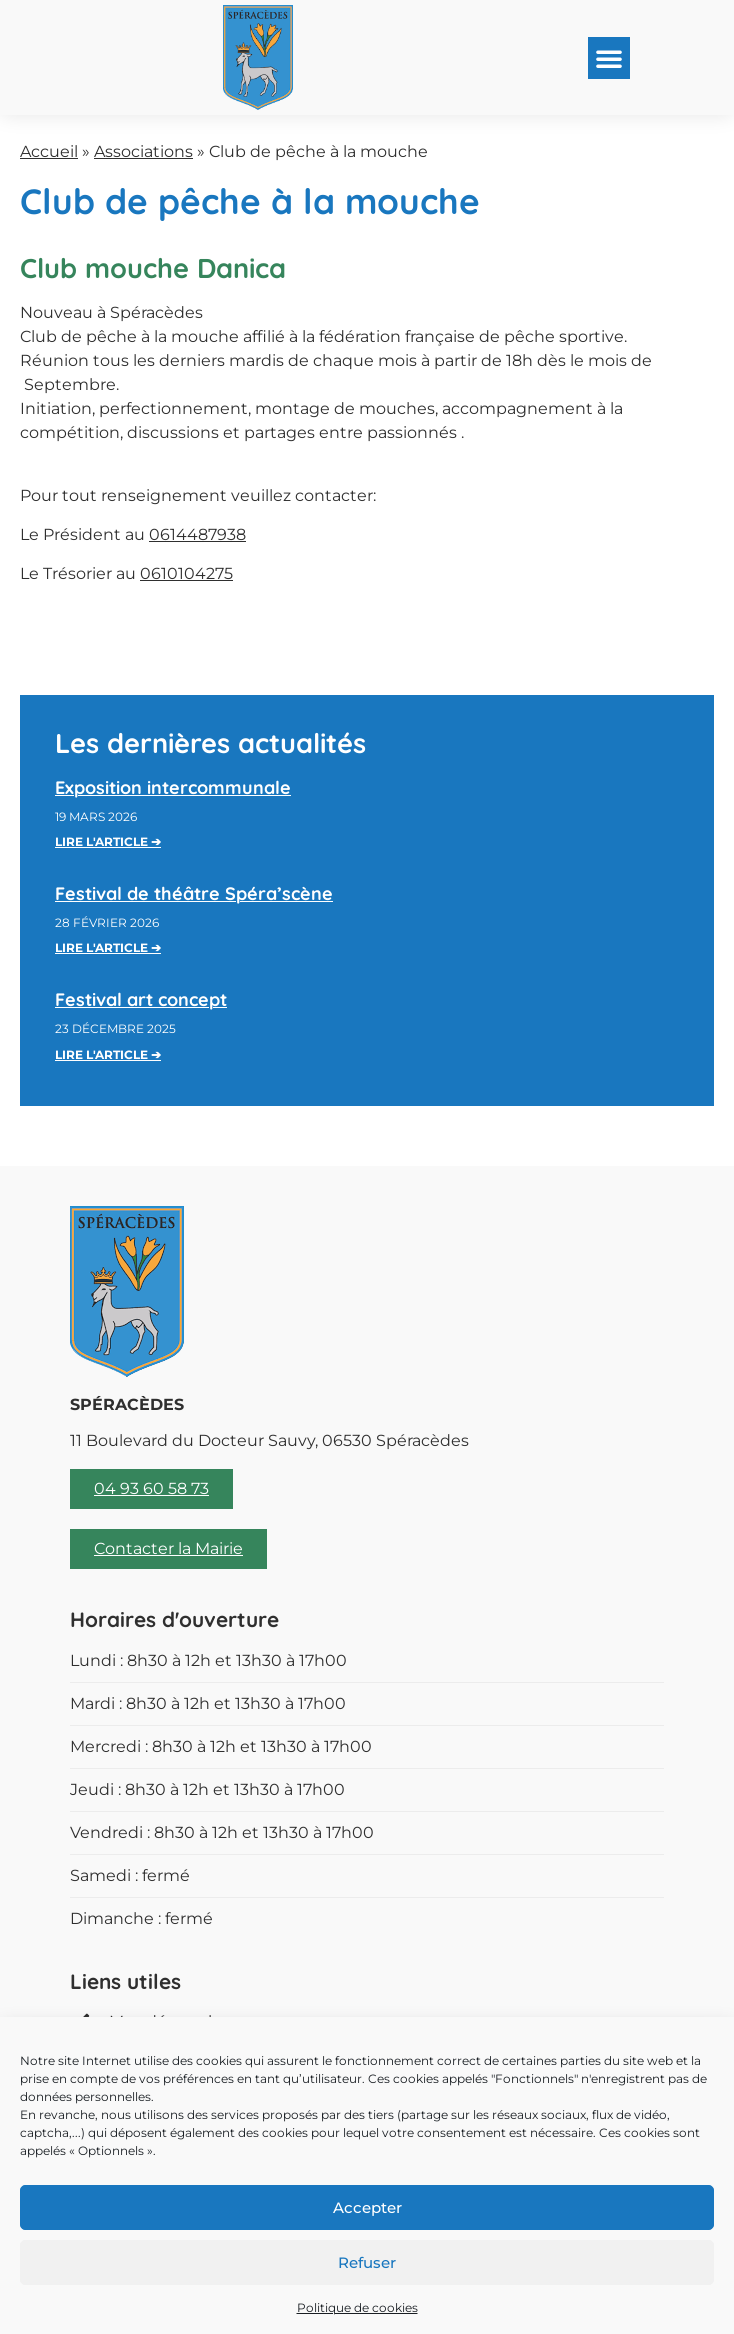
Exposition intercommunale (173, 787)
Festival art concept (141, 999)
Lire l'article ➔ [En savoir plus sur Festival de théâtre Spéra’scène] (108, 947)
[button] (609, 58)
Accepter (367, 2207)
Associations (143, 151)
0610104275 (186, 573)
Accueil (49, 151)
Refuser (367, 2262)
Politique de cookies (357, 2307)
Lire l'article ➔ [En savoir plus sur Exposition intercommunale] (108, 841)
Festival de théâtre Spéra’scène (194, 893)
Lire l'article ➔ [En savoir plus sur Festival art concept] (108, 1054)
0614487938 (197, 534)
